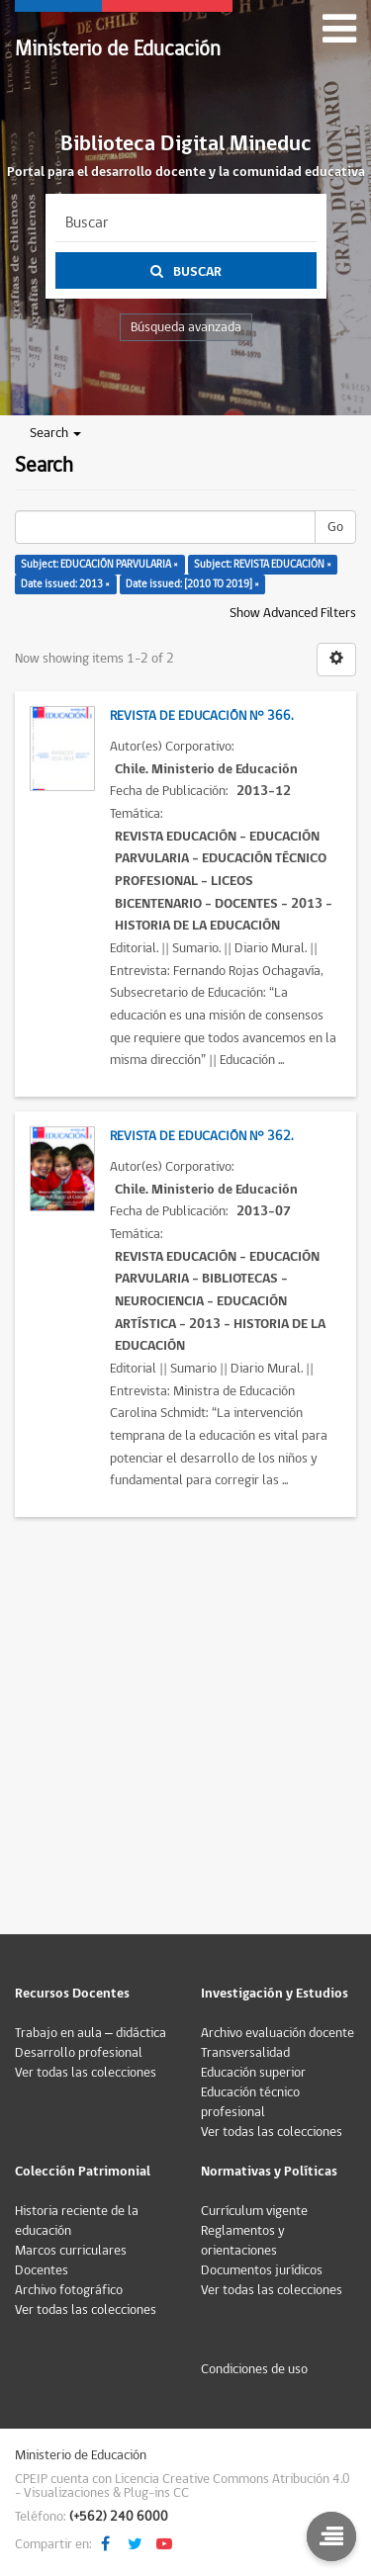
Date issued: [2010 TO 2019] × (192, 584)
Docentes (41, 2270)
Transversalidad (245, 2053)
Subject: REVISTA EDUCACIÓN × (262, 564)
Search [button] (55, 433)
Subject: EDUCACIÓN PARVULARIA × (99, 564)
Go (335, 527)
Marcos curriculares (71, 2251)
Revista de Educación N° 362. (201, 1136)
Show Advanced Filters (293, 613)
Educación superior (253, 2073)
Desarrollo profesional (78, 2053)
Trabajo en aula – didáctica (90, 2033)
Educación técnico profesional (250, 2102)
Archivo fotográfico (69, 2290)
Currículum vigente (254, 2211)
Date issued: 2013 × (65, 584)
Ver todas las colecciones (85, 2073)
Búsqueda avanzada (186, 327)
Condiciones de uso (254, 2369)
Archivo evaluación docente (277, 2033)
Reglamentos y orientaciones (243, 2241)
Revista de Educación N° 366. (201, 716)
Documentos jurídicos (262, 2270)
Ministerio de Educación (118, 49)
